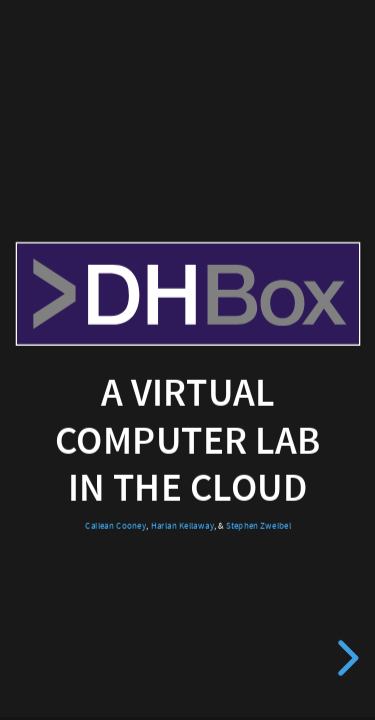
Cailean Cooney (115, 526)
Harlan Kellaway (182, 526)
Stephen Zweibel (257, 526)
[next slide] (345, 658)
